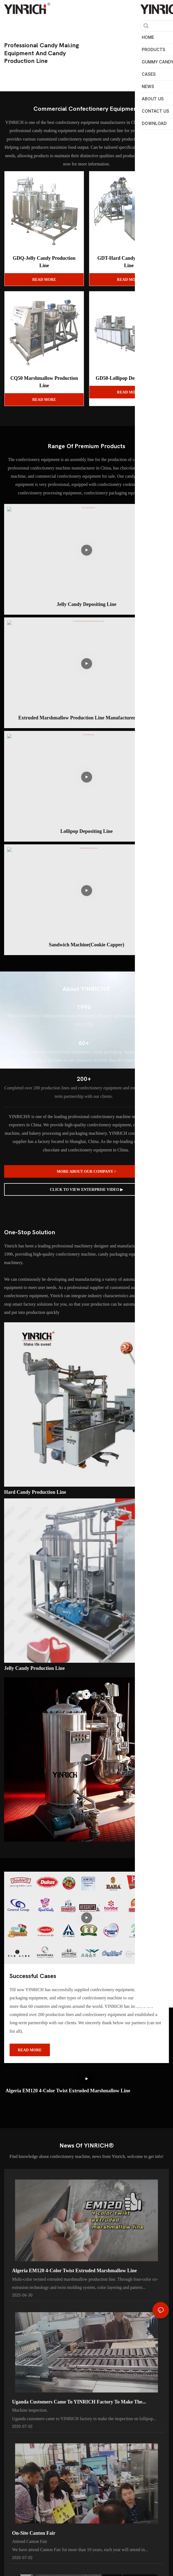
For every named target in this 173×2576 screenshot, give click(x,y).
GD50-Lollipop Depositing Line (129, 378)
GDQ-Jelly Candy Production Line (44, 261)
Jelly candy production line (34, 1668)
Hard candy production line (35, 1492)
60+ (83, 1043)
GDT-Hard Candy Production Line (128, 261)
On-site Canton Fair (33, 2536)
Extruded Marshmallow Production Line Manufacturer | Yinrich (86, 717)
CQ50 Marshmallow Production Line (44, 381)
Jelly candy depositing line (87, 604)
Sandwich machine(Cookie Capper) (86, 944)
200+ (84, 1079)
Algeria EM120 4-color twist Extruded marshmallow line (67, 2090)
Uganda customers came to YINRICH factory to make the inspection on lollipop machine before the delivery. (77, 2404)
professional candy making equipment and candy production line (41, 53)
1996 (84, 1007)
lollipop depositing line (86, 831)
